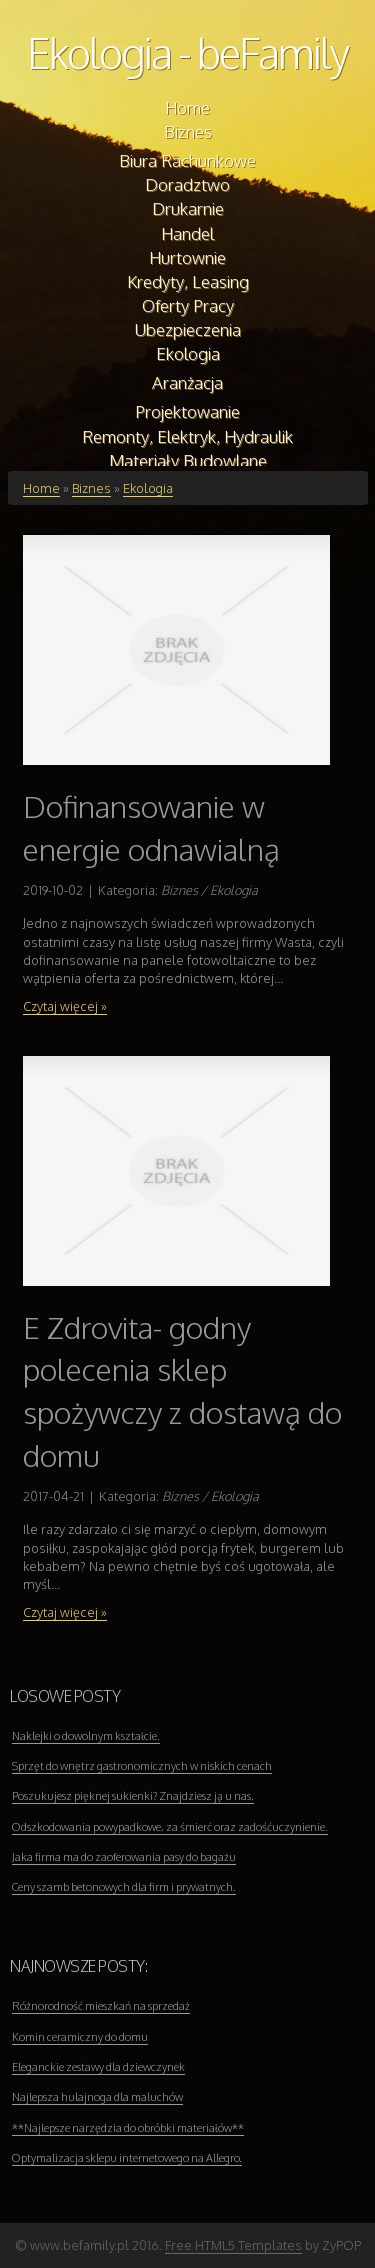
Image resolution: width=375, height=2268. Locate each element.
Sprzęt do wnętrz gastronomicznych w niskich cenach (142, 1766)
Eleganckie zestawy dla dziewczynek (98, 2067)
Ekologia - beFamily (187, 52)
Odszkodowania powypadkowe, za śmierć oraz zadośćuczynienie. (170, 1827)
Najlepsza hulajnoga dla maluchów (97, 2097)
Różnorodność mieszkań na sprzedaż (101, 2006)
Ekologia (148, 488)
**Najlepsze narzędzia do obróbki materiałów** (128, 2128)
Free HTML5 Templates (233, 2245)
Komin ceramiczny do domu (80, 2037)
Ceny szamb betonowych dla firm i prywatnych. (124, 1887)
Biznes (91, 488)
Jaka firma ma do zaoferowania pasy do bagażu (124, 1857)
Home (41, 488)
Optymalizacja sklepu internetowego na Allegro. (127, 2158)
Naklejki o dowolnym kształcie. (86, 1736)
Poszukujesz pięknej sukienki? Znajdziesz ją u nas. (133, 1796)
